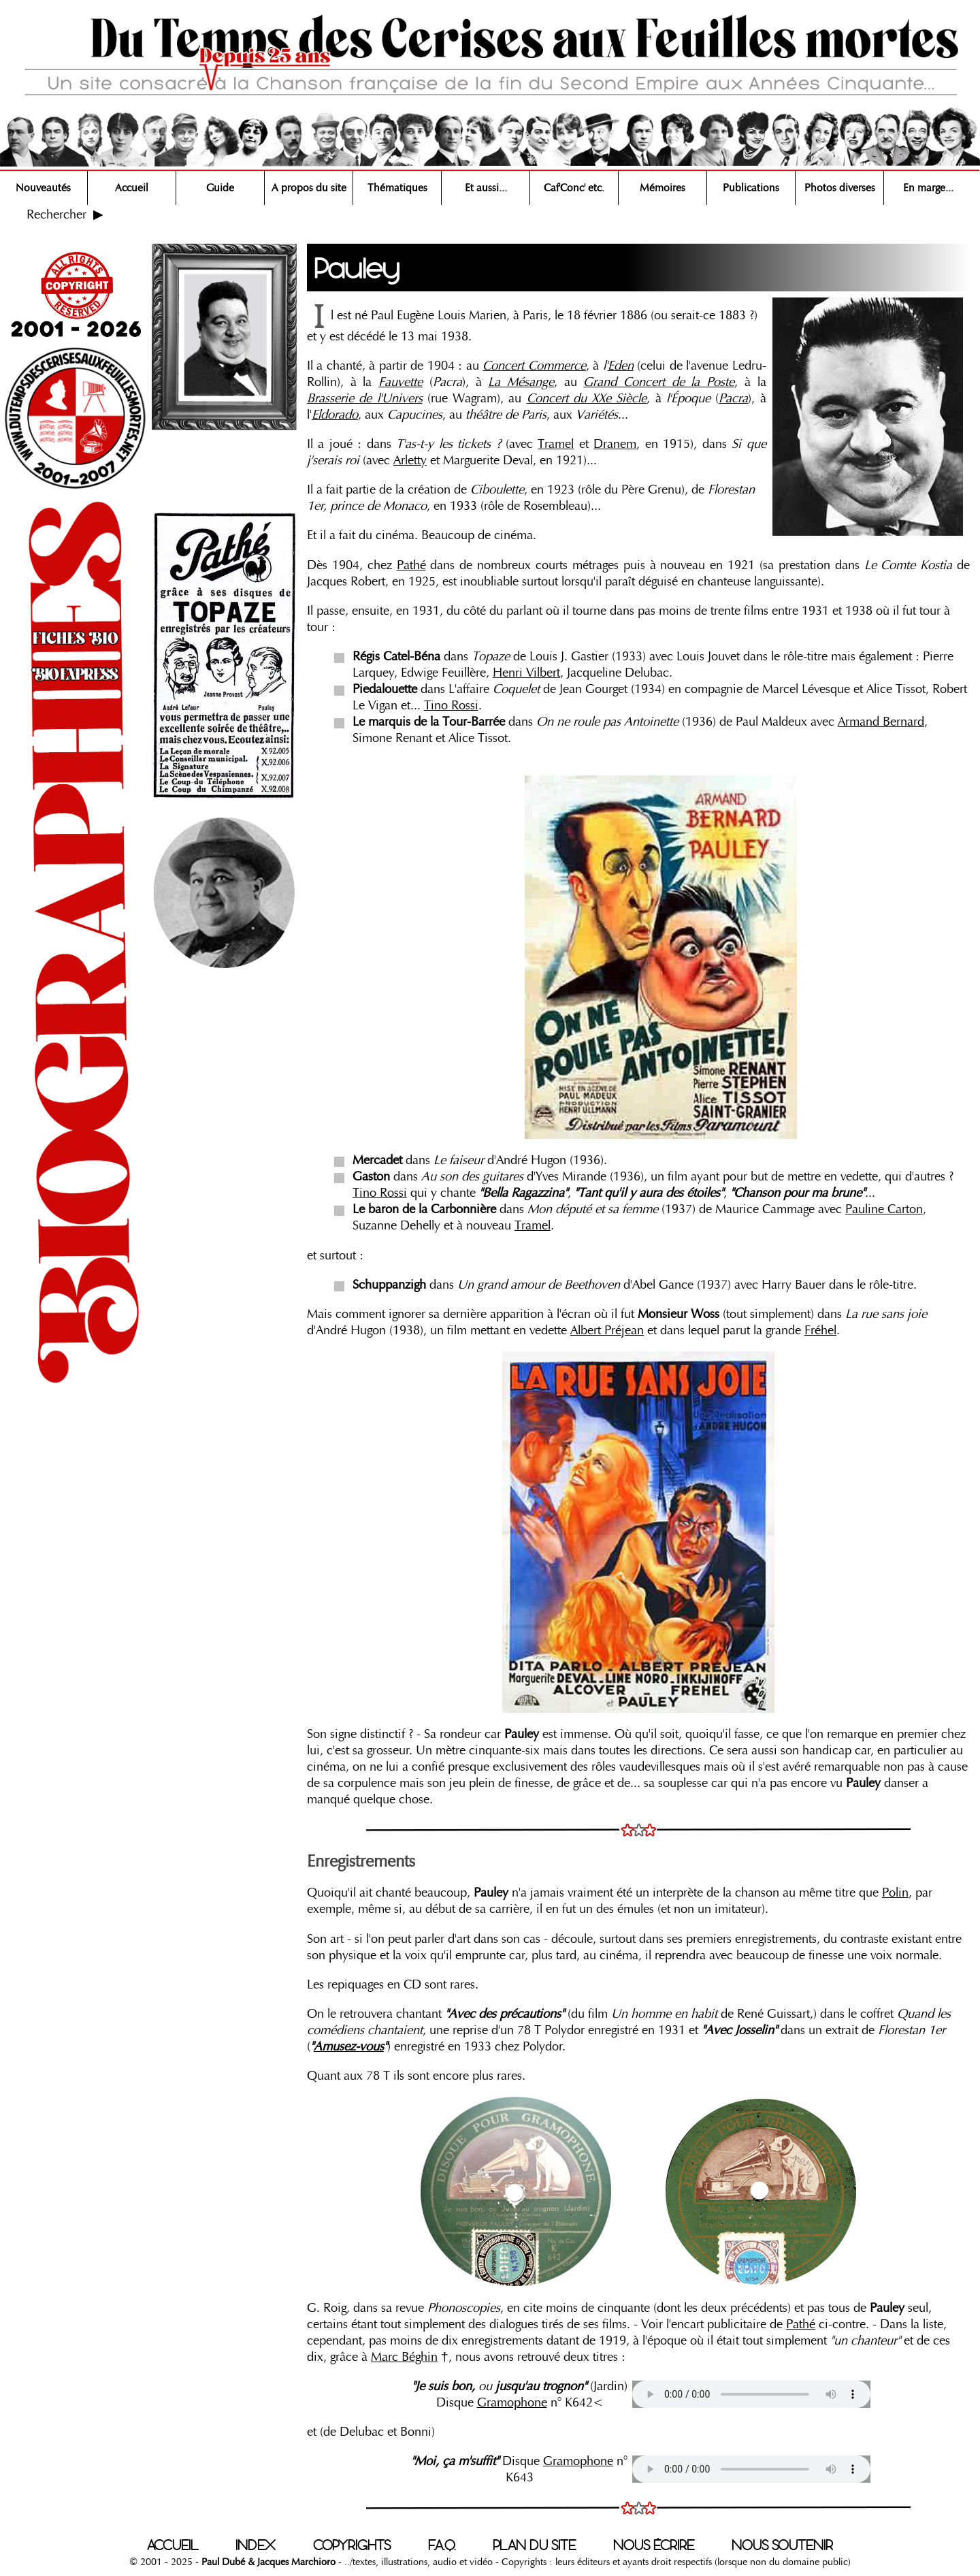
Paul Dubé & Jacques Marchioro (267, 2562)
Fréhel (820, 1330)
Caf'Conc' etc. (574, 188)
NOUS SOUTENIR (782, 2545)
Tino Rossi (451, 705)
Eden (621, 365)
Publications (751, 188)
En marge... (928, 188)
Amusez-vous (349, 2046)
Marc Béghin (404, 2357)
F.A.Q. (441, 2545)
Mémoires (662, 188)
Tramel (556, 444)
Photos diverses (839, 188)
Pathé (411, 565)
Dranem (614, 444)
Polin (895, 1892)
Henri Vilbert (526, 672)
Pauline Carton (884, 1209)
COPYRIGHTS (352, 2545)
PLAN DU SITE (534, 2545)
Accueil (131, 188)
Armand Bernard (881, 721)
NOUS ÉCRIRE (653, 2545)
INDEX (255, 2545)
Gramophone (512, 2402)
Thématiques (397, 188)
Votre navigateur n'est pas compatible (751, 2394)
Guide (220, 188)
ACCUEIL (172, 2545)
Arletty (410, 460)
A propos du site (309, 188)
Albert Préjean (607, 1330)
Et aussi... (486, 188)
